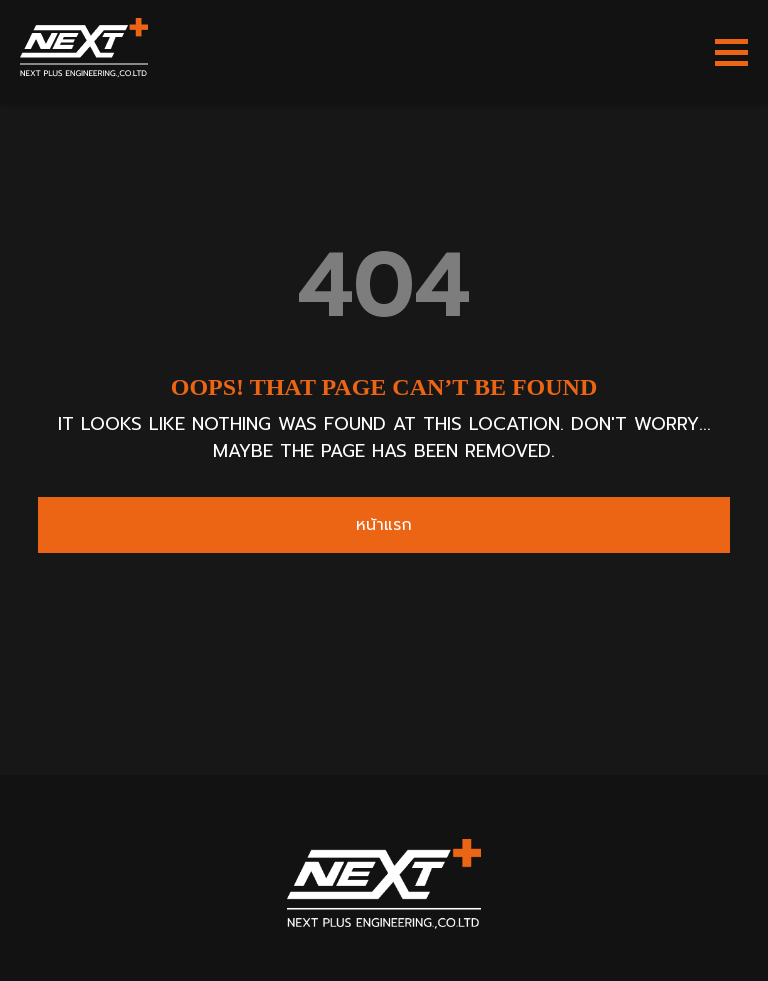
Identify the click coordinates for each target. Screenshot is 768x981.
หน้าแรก (384, 525)
